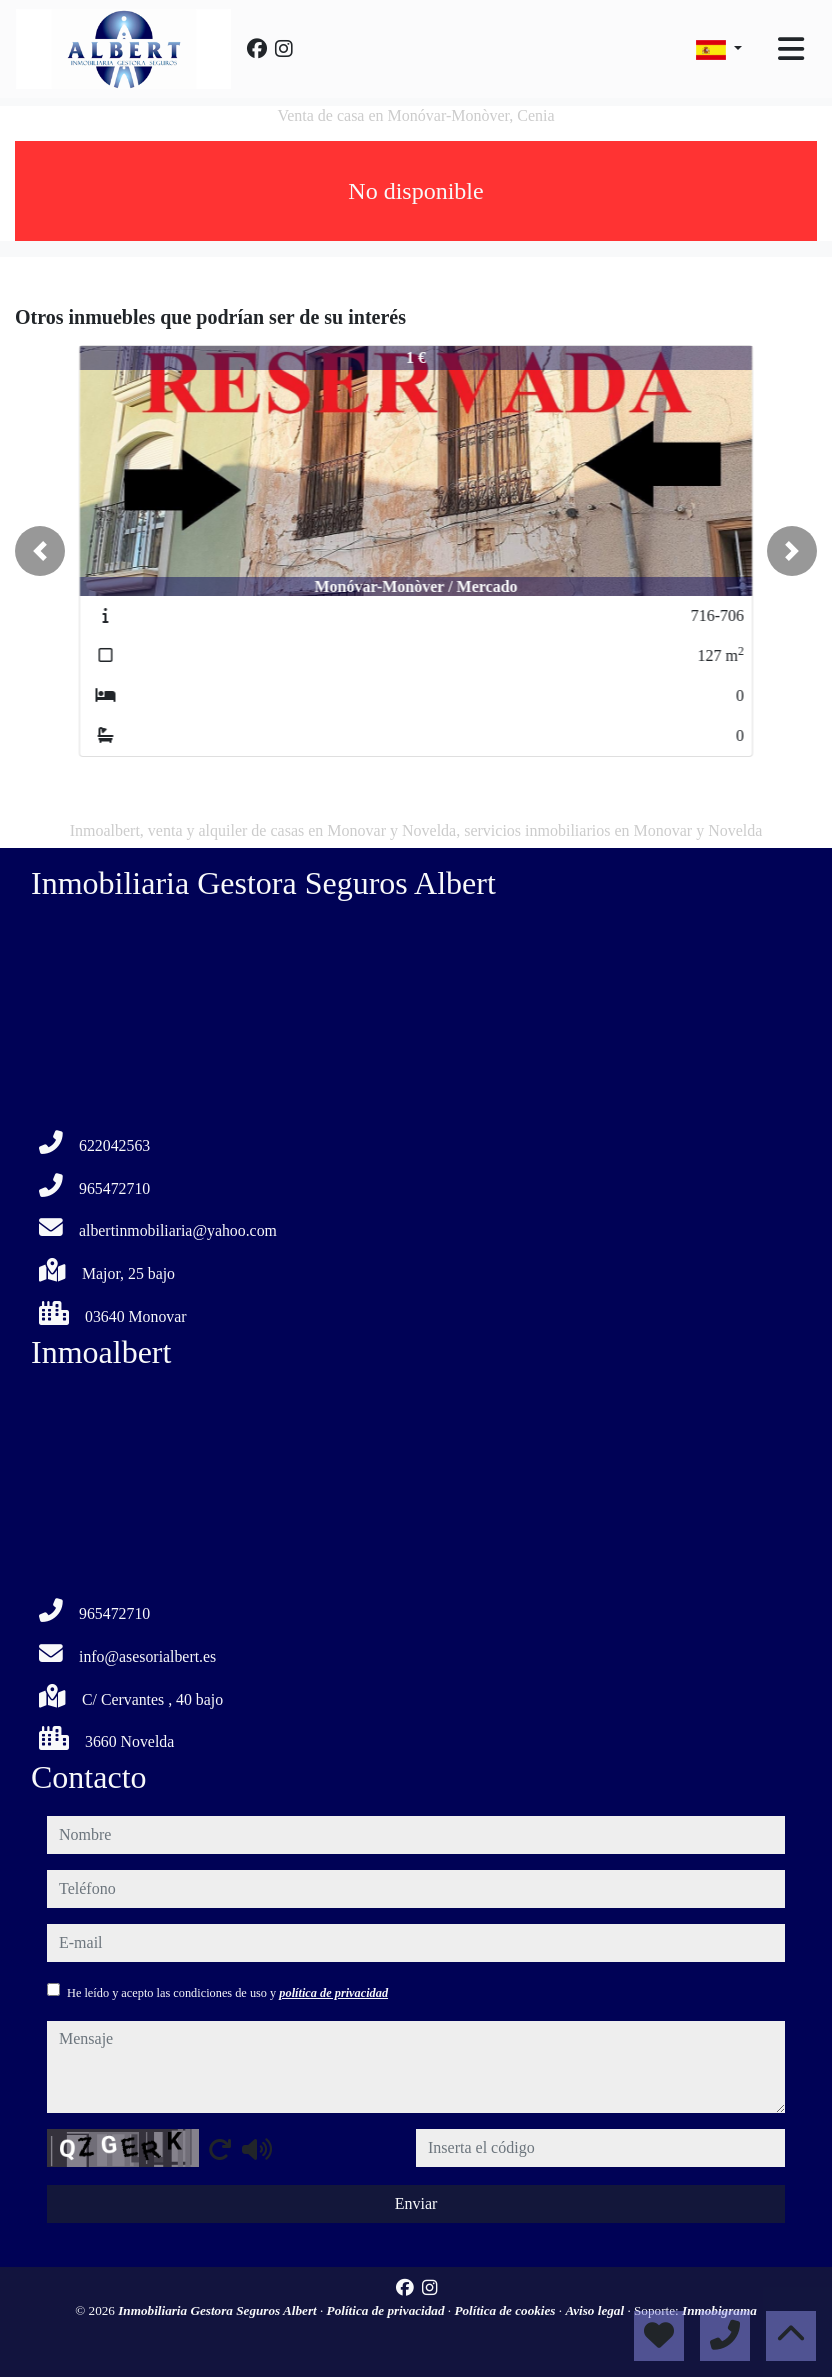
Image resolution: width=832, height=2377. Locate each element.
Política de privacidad (387, 2310)
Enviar (416, 2203)
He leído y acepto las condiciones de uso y (227, 1993)
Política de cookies (506, 2310)
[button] (40, 551)
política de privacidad (333, 1993)
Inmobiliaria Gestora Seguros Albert (219, 2310)
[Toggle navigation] (791, 49)
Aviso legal (596, 2310)
